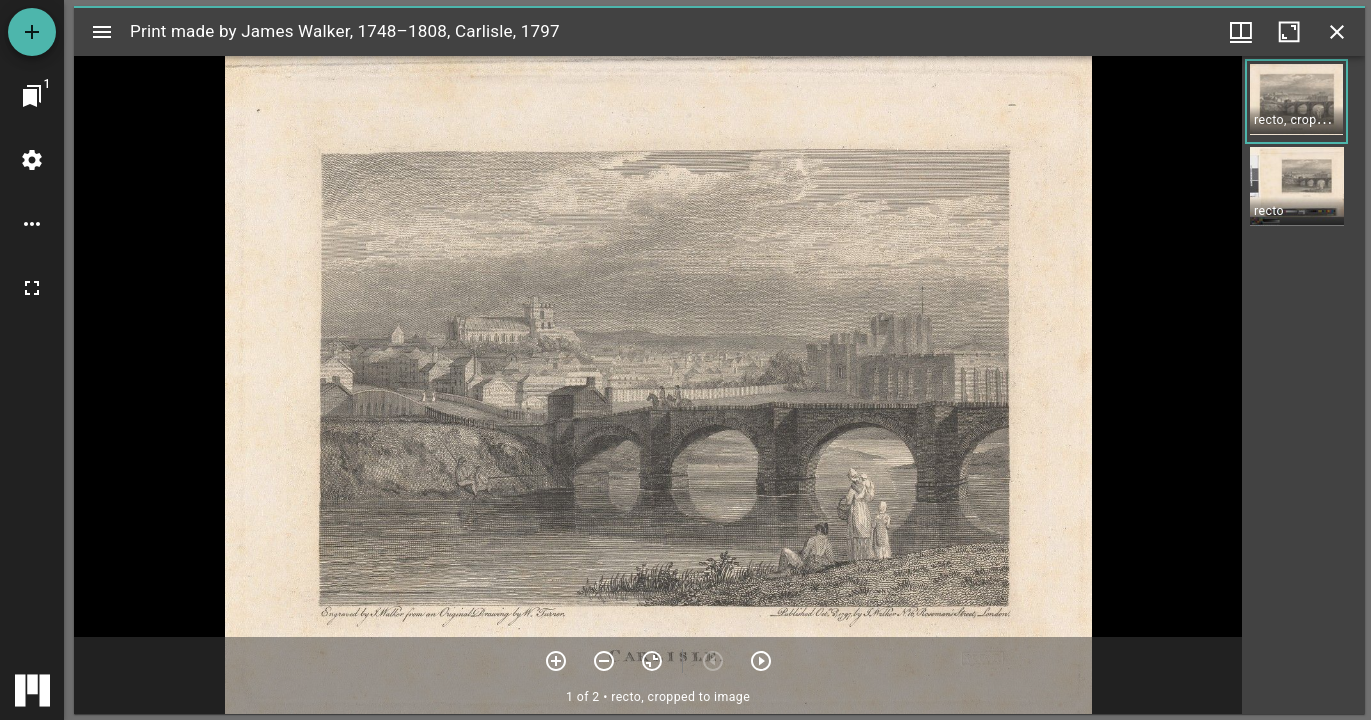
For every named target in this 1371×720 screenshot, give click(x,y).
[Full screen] (32, 288)
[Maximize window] (1289, 32)
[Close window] (1337, 32)
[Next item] (761, 661)
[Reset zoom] (652, 661)
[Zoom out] (604, 661)
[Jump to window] (32, 96)
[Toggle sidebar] (102, 32)
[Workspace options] (32, 224)
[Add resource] (32, 32)
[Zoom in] (556, 661)
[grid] (1303, 385)
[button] (1296, 101)
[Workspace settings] (32, 160)
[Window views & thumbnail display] (1241, 32)
